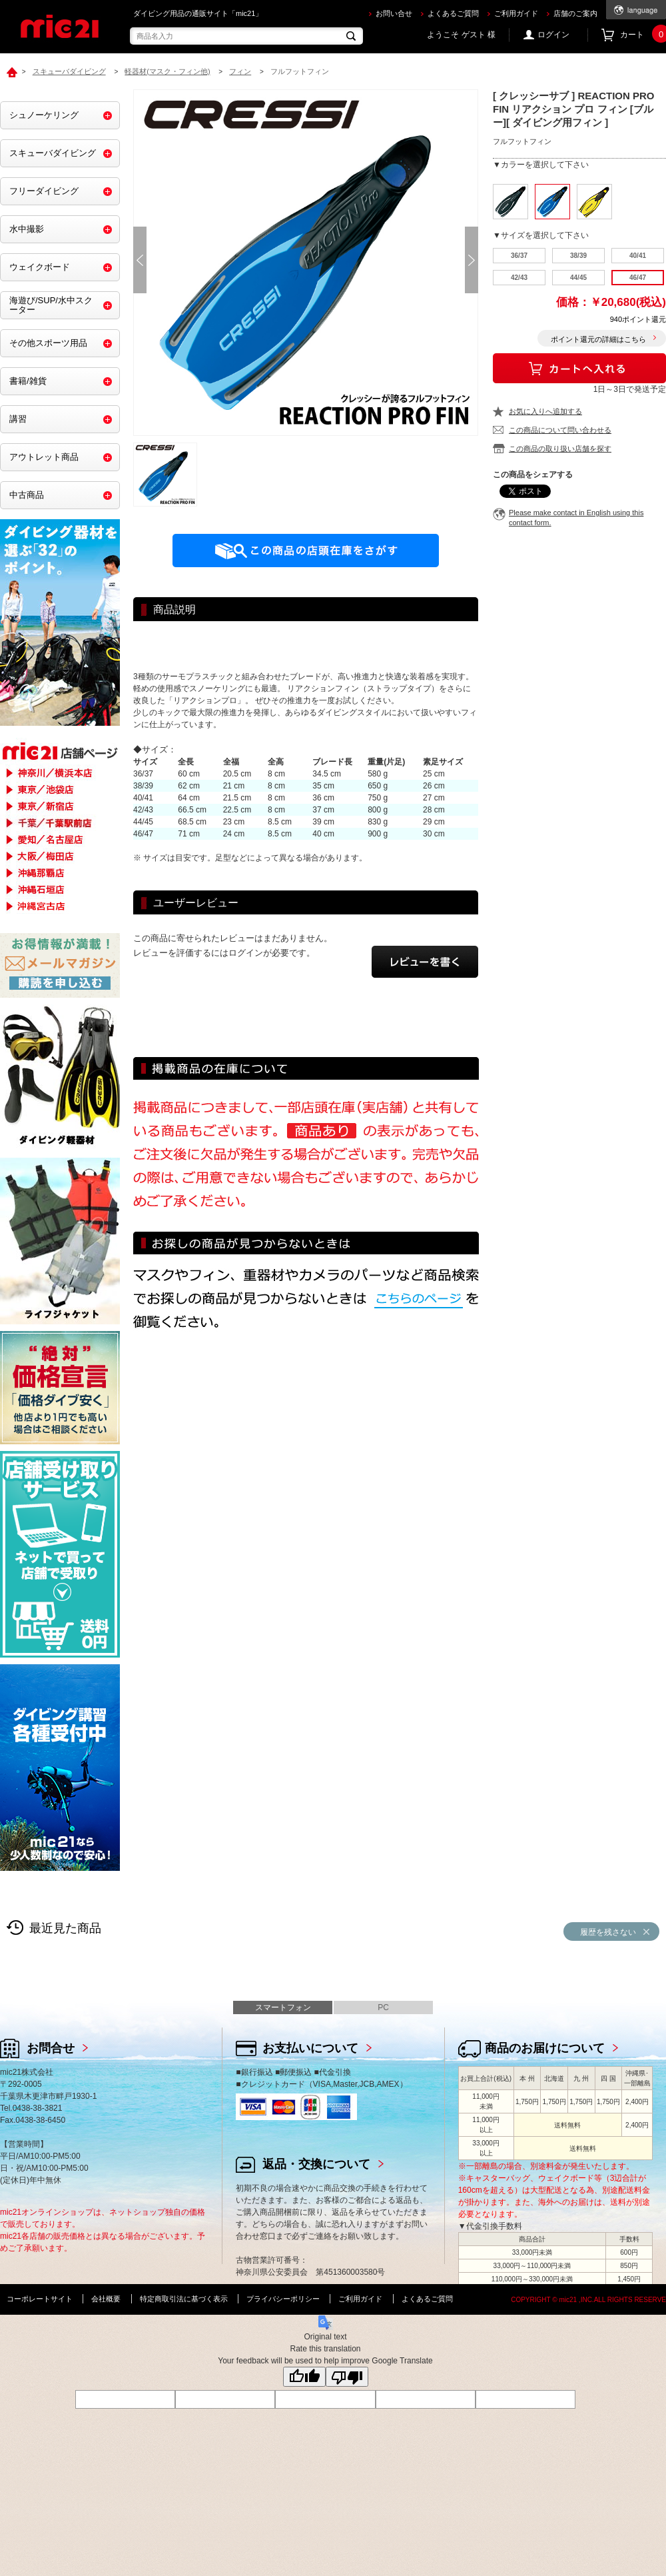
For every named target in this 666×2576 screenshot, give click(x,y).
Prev (140, 260)
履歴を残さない (608, 1932)
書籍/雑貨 (28, 381)
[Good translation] (304, 2377)
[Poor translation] (347, 2377)
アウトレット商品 (44, 457)
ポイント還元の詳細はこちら (598, 339)
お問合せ (51, 2048)
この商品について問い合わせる (560, 430)
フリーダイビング (44, 191)
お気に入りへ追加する (545, 411)
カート (643, 35)
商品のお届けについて (545, 2048)
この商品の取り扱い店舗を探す (560, 449)
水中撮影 (26, 229)
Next (471, 260)
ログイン (553, 34)
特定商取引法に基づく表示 (184, 2299)
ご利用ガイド (516, 13)
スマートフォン (283, 2007)
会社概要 (106, 2299)
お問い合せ (394, 13)
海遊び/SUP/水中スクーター (51, 305)
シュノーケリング (44, 115)
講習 (18, 419)
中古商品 (26, 495)
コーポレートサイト (40, 2299)
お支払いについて (310, 2048)
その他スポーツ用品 (48, 343)
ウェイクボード (39, 267)
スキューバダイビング (52, 153)
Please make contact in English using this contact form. (576, 518)
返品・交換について (316, 2164)
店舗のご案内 (575, 13)
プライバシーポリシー (283, 2299)
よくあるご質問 (453, 13)
